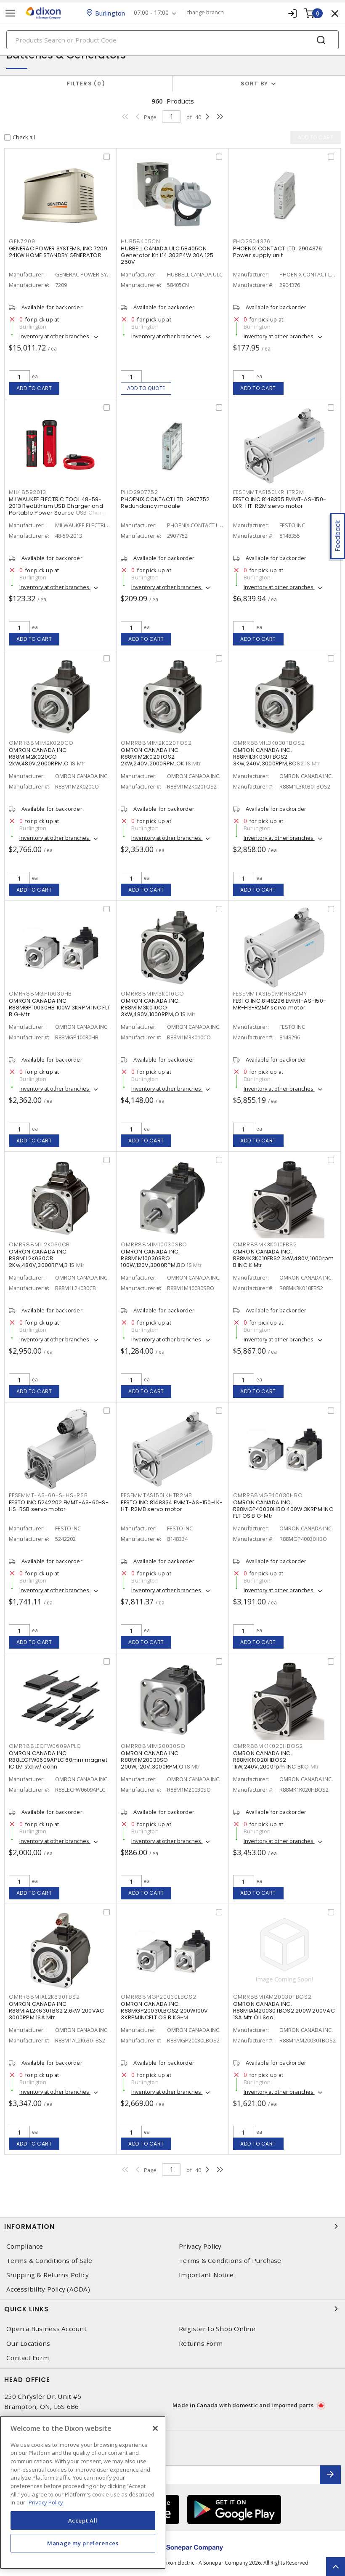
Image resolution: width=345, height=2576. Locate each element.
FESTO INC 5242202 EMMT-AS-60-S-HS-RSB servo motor (59, 1506)
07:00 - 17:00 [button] (151, 12)
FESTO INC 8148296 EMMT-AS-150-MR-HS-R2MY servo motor (279, 1004)
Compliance (24, 2246)
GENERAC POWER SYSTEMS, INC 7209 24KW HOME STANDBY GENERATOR (58, 252)
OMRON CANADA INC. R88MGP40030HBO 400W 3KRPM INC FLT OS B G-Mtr (283, 1509)
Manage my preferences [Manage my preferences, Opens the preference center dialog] (83, 2543)
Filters (86, 83)
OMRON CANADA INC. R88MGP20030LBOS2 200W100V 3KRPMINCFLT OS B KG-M (164, 2010)
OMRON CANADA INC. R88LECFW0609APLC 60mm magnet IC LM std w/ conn (58, 1760)
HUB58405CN (140, 241)
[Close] (155, 2428)
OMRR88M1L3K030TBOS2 (269, 742)
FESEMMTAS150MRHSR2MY (270, 993)
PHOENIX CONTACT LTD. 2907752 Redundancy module (165, 503)
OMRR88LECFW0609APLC (45, 1746)
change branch (205, 12)
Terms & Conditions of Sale (49, 2261)
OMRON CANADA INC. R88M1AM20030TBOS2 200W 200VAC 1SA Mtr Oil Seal (284, 2010)
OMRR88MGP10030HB (40, 993)
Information (172, 2226)
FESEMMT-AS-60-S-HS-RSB (48, 1495)
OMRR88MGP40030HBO (268, 1495)
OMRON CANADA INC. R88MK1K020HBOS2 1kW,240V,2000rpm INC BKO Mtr (276, 1760)
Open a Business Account (46, 2329)
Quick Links (172, 2308)
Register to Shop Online (217, 2329)
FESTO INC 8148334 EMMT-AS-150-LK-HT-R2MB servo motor (172, 1506)
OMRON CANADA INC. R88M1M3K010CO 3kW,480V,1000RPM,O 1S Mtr (158, 1007)
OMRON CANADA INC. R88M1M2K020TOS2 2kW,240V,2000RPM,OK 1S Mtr (161, 756)
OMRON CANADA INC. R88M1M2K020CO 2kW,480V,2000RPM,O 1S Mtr (47, 756)
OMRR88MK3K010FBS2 (265, 1244)
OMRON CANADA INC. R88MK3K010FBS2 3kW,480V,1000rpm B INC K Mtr (283, 1258)
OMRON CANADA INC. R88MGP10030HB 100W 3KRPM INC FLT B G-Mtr (59, 1007)
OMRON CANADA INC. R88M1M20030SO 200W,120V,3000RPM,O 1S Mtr (160, 1760)
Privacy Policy (200, 2246)
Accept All (83, 2520)
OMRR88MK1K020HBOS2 (268, 1746)
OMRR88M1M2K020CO (41, 742)
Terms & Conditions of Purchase (230, 2261)
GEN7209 (22, 241)
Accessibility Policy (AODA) (48, 2289)
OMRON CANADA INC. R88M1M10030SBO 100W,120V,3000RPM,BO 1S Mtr (161, 1258)
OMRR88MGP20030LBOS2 (158, 1996)
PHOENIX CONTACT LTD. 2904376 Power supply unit (277, 252)
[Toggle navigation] (10, 13)
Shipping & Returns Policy (47, 2275)
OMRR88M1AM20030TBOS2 (272, 1996)
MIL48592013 (27, 492)
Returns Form (201, 2344)
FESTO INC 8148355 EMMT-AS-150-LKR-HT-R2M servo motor (279, 503)
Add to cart (34, 388)
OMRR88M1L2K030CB (39, 1244)
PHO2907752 (139, 492)
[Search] (172, 39)
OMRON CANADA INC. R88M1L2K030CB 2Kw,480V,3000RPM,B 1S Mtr (47, 1258)
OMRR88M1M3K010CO (152, 993)
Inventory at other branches (54, 336)
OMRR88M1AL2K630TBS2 (44, 1996)
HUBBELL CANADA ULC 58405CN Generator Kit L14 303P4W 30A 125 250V (167, 255)
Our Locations (28, 2344)
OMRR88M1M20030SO (153, 1746)
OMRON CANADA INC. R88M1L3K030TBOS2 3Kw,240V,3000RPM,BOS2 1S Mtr (277, 756)
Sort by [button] (254, 83)
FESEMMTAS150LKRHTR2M (268, 492)
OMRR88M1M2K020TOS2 (156, 742)
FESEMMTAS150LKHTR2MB (156, 1495)
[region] (83, 2492)
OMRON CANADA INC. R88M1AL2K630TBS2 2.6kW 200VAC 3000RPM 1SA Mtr (56, 2010)
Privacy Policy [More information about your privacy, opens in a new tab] (46, 2502)
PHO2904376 (252, 241)
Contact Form (27, 2358)
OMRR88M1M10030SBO (154, 1244)
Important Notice (206, 2275)
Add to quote (146, 388)
